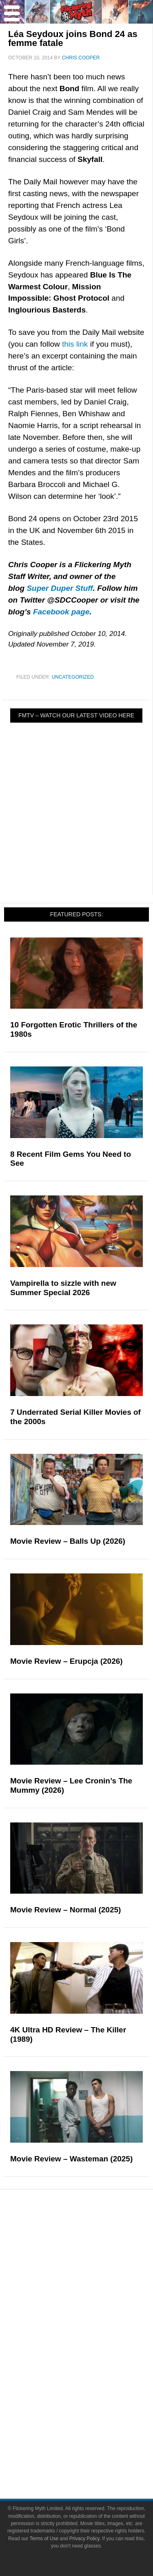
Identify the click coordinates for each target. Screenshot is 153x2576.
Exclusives (93, 2306)
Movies (92, 2332)
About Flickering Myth (92, 2429)
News (93, 2237)
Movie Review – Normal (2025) (65, 1909)
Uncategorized (73, 677)
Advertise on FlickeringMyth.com (93, 2443)
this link (75, 344)
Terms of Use (43, 2538)
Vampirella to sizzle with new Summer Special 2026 (63, 1288)
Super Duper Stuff (60, 588)
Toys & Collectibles (92, 2389)
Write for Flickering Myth (92, 2457)
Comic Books (93, 2360)
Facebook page (61, 611)
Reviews (93, 2251)
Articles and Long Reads (93, 2277)
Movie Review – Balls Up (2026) (67, 1541)
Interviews (93, 2292)
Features (93, 2265)
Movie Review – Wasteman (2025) (71, 2158)
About (93, 2417)
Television (93, 2346)
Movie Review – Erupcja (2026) (66, 1661)
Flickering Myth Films (92, 2403)
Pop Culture (92, 2320)
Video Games (92, 2375)
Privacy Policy (84, 2538)
